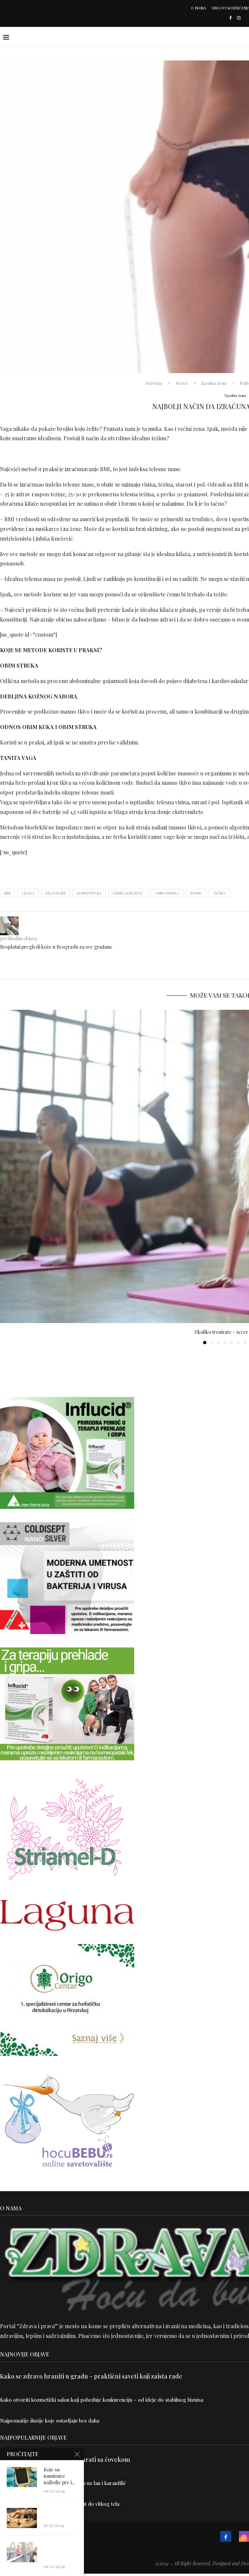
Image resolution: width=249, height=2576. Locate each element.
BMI (7, 893)
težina (219, 893)
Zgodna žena (214, 383)
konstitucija (89, 893)
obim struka (167, 893)
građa (28, 893)
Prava (182, 383)
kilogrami (55, 893)
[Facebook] (230, 17)
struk (196, 893)
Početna (153, 383)
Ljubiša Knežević (128, 893)
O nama (198, 7)
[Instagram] (239, 17)
